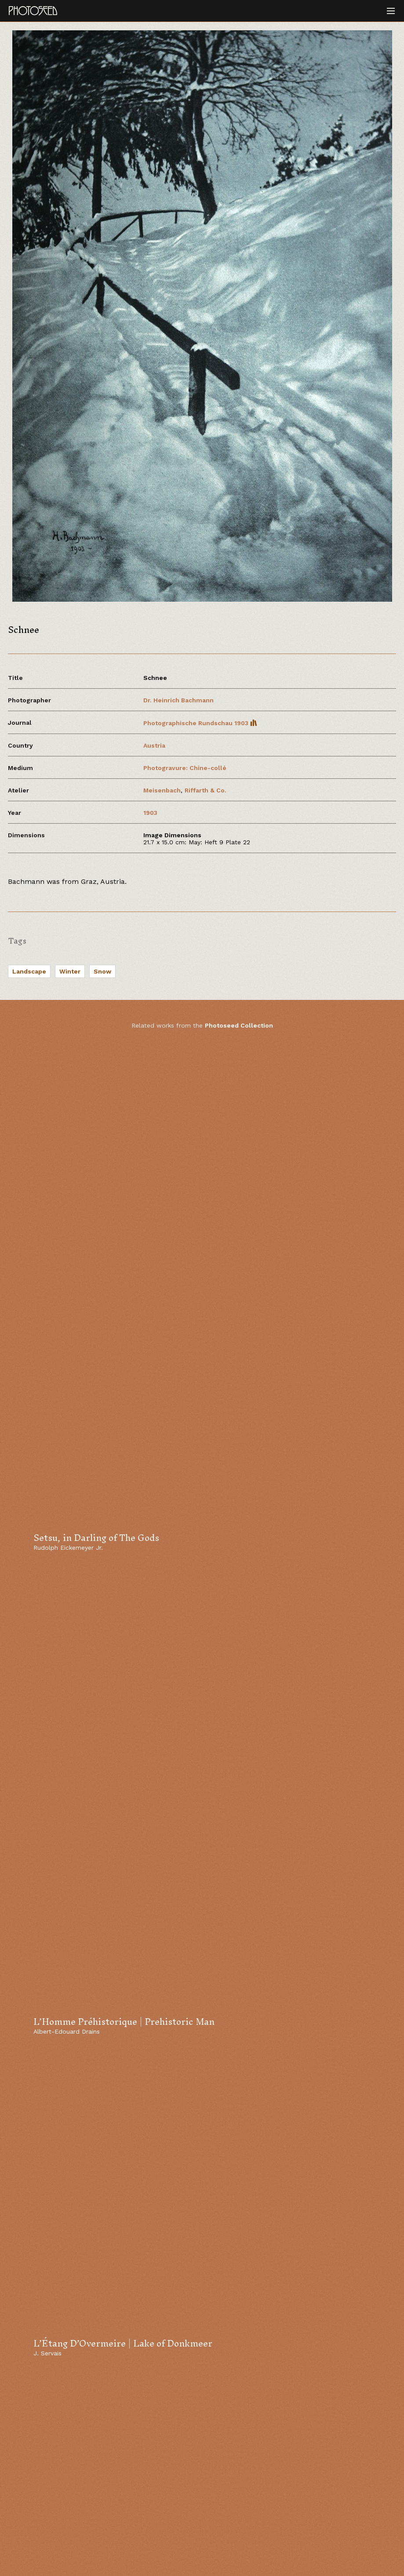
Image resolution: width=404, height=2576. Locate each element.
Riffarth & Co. (205, 790)
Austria (154, 745)
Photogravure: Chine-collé (184, 767)
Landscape (29, 971)
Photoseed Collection (239, 1025)
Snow (102, 971)
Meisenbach (162, 790)
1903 (150, 812)
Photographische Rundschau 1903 (200, 723)
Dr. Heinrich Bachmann (178, 700)
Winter (69, 971)
